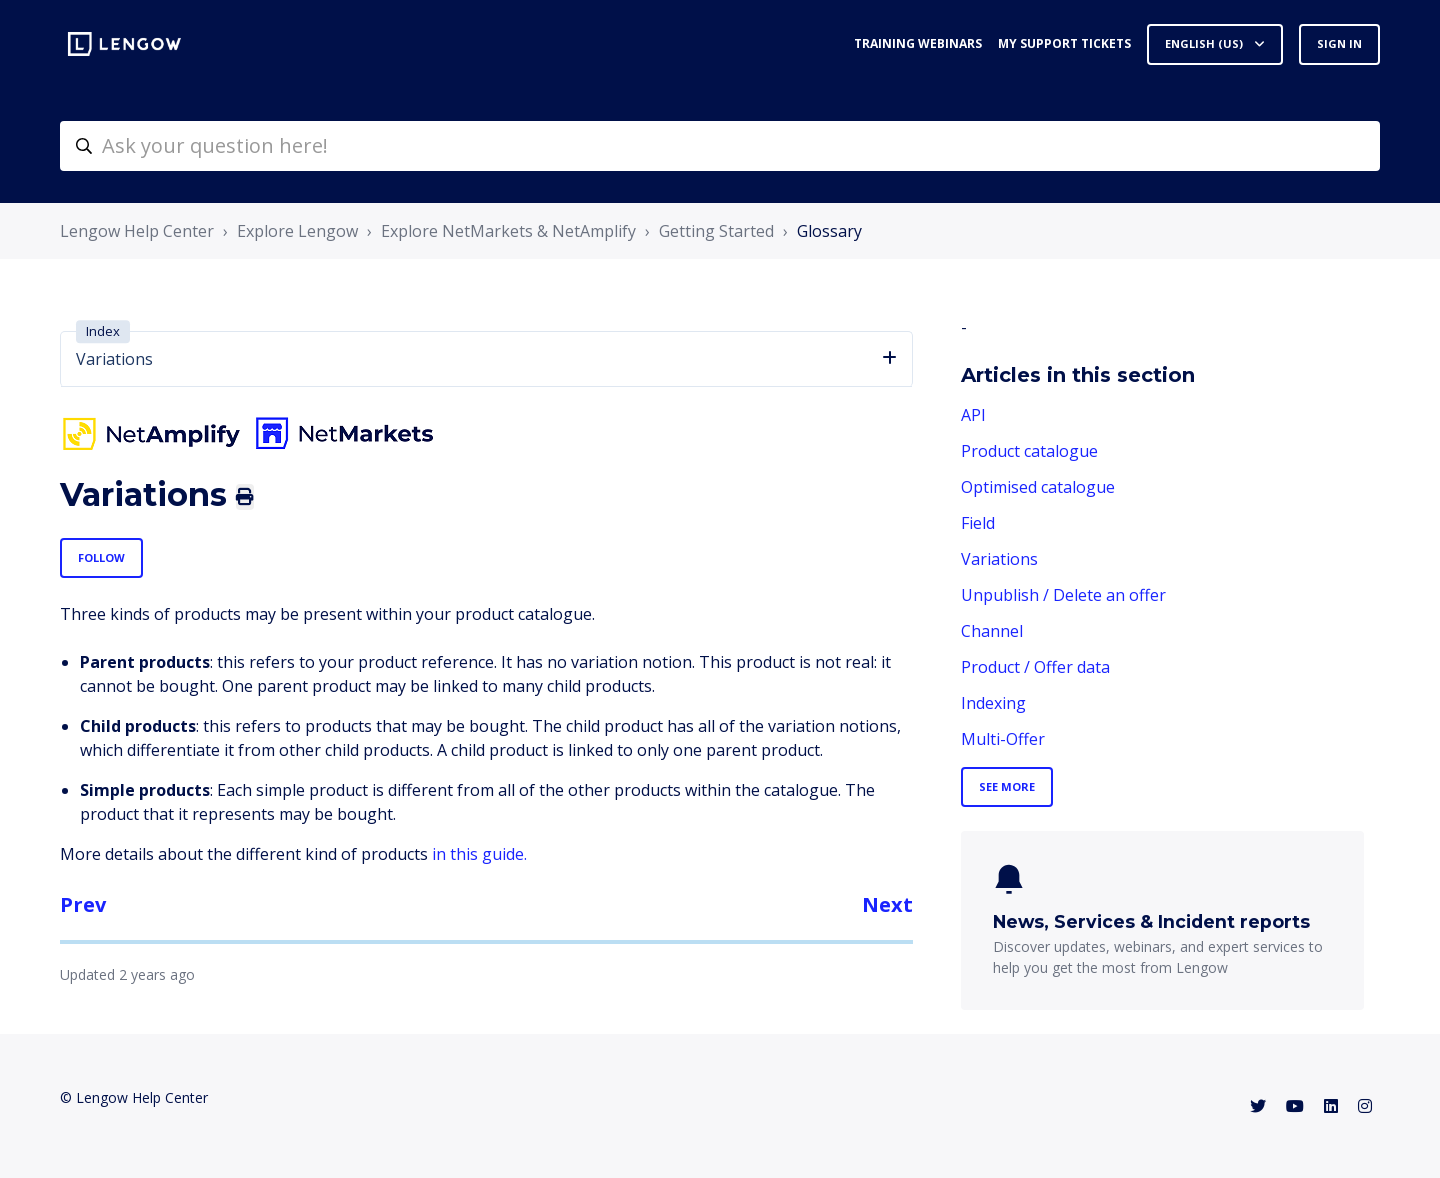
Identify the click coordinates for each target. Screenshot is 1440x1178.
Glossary (829, 231)
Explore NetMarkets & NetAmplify (508, 231)
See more (1007, 786)
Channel (992, 631)
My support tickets (1064, 43)
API (973, 415)
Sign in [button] (1339, 43)
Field (978, 523)
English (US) (1205, 43)
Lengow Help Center (137, 231)
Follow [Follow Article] (101, 557)
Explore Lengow (297, 231)
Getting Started (716, 231)
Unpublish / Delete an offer (1063, 595)
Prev (83, 904)
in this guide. (479, 854)
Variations (999, 559)
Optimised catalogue (1038, 487)
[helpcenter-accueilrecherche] (720, 146)
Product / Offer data (1035, 667)
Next (887, 904)
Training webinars (918, 43)
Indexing (993, 703)
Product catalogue (1029, 451)
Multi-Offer (1003, 739)
